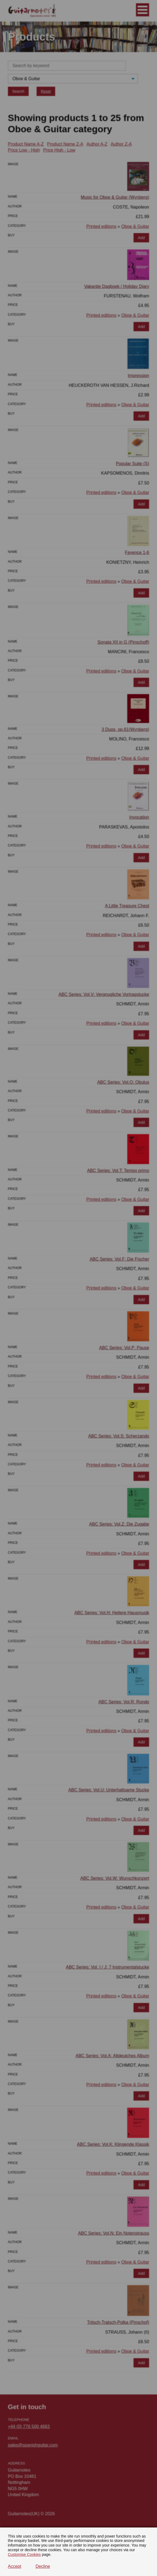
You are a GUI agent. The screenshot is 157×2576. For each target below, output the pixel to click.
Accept (14, 2566)
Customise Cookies (24, 2554)
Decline (42, 2566)
